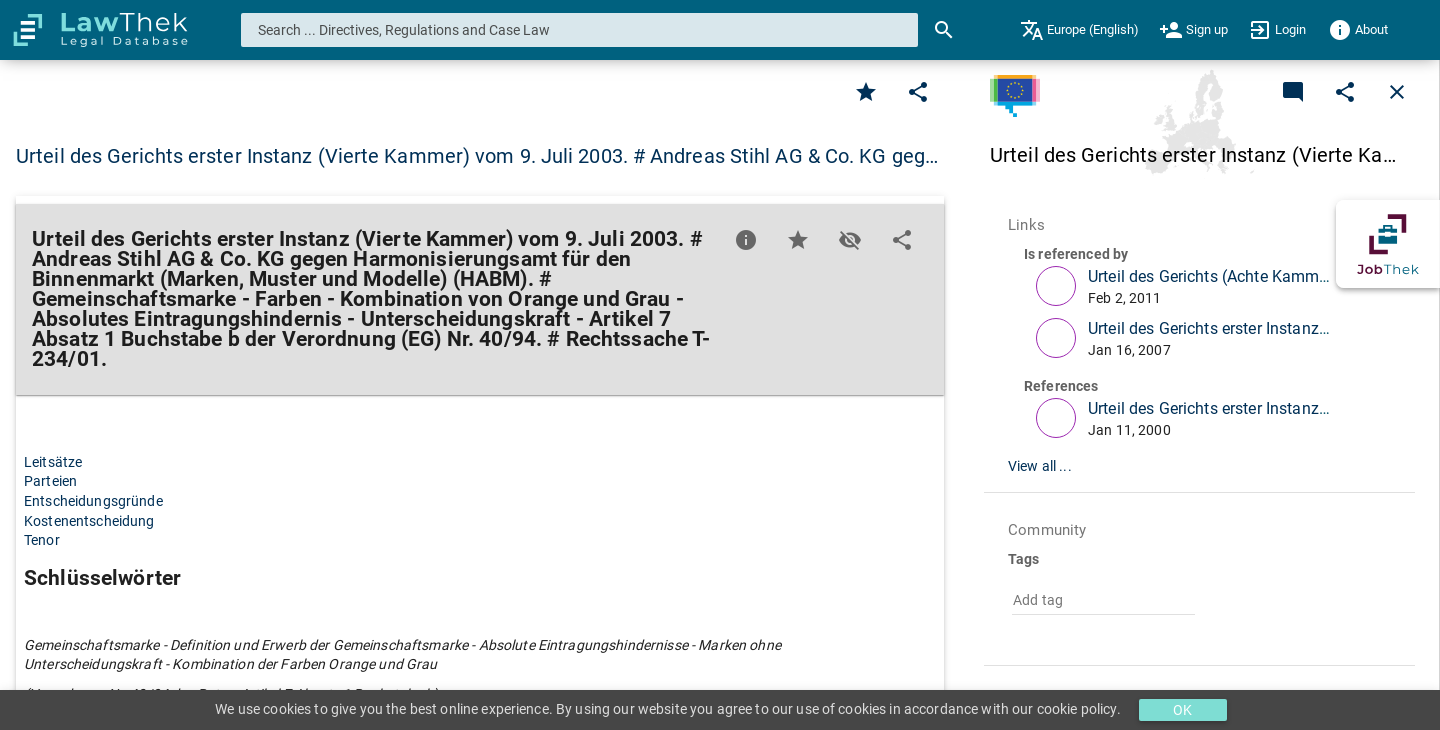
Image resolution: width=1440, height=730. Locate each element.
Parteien (50, 481)
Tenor (42, 540)
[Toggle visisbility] (850, 240)
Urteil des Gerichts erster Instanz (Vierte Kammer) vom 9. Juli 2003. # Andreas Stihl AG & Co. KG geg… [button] (477, 156)
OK (1182, 710)
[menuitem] (1079, 30)
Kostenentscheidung (89, 521)
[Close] (1397, 92)
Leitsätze (53, 462)
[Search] (944, 30)
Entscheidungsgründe (93, 501)
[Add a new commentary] (1293, 92)
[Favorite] (866, 92)
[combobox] (580, 30)
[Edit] (918, 92)
